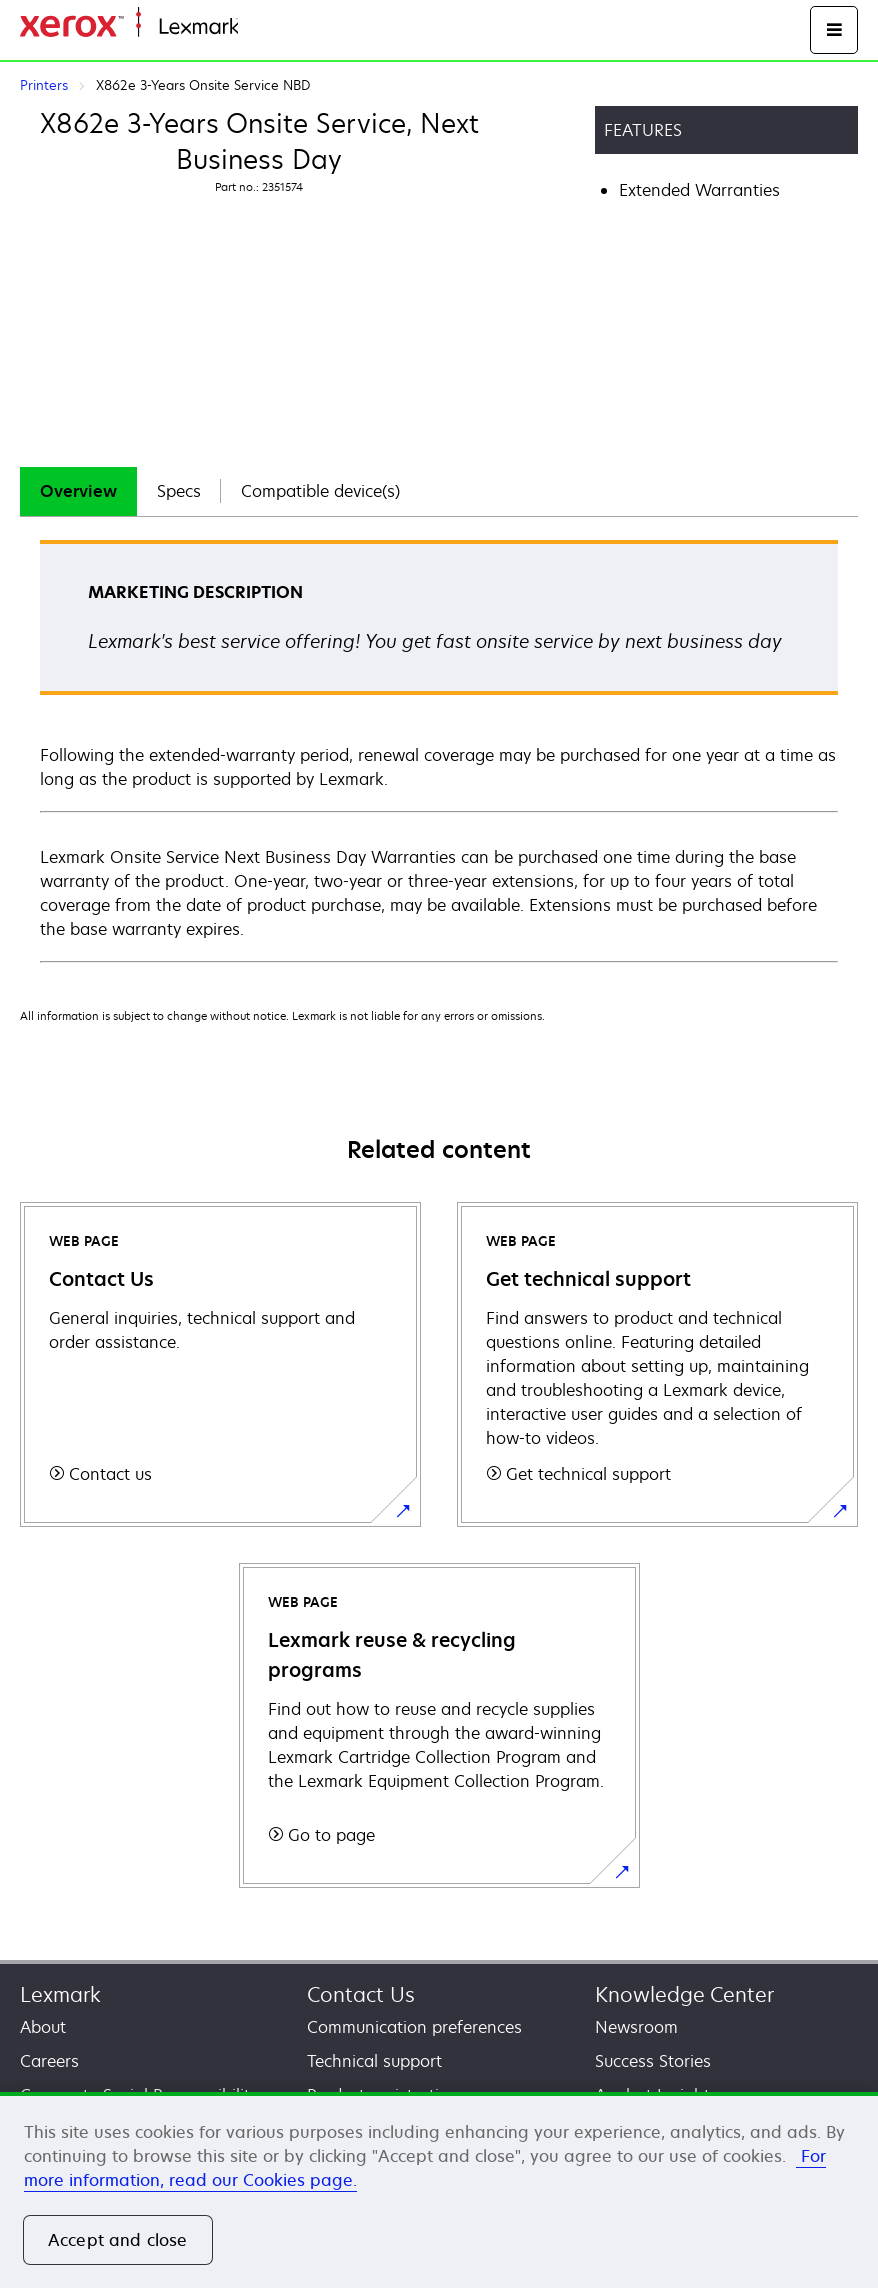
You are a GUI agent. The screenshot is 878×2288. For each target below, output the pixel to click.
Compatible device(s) (320, 491)
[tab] (78, 491)
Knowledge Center (684, 1994)
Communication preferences (414, 2027)
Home (258, 27)
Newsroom (636, 2027)
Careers (49, 2061)
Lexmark (60, 1994)
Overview (78, 491)
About (43, 2027)
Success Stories (653, 2061)
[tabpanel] (439, 750)
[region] (439, 2190)
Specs (179, 491)
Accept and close (118, 2240)
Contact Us (361, 1994)
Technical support (374, 2061)
